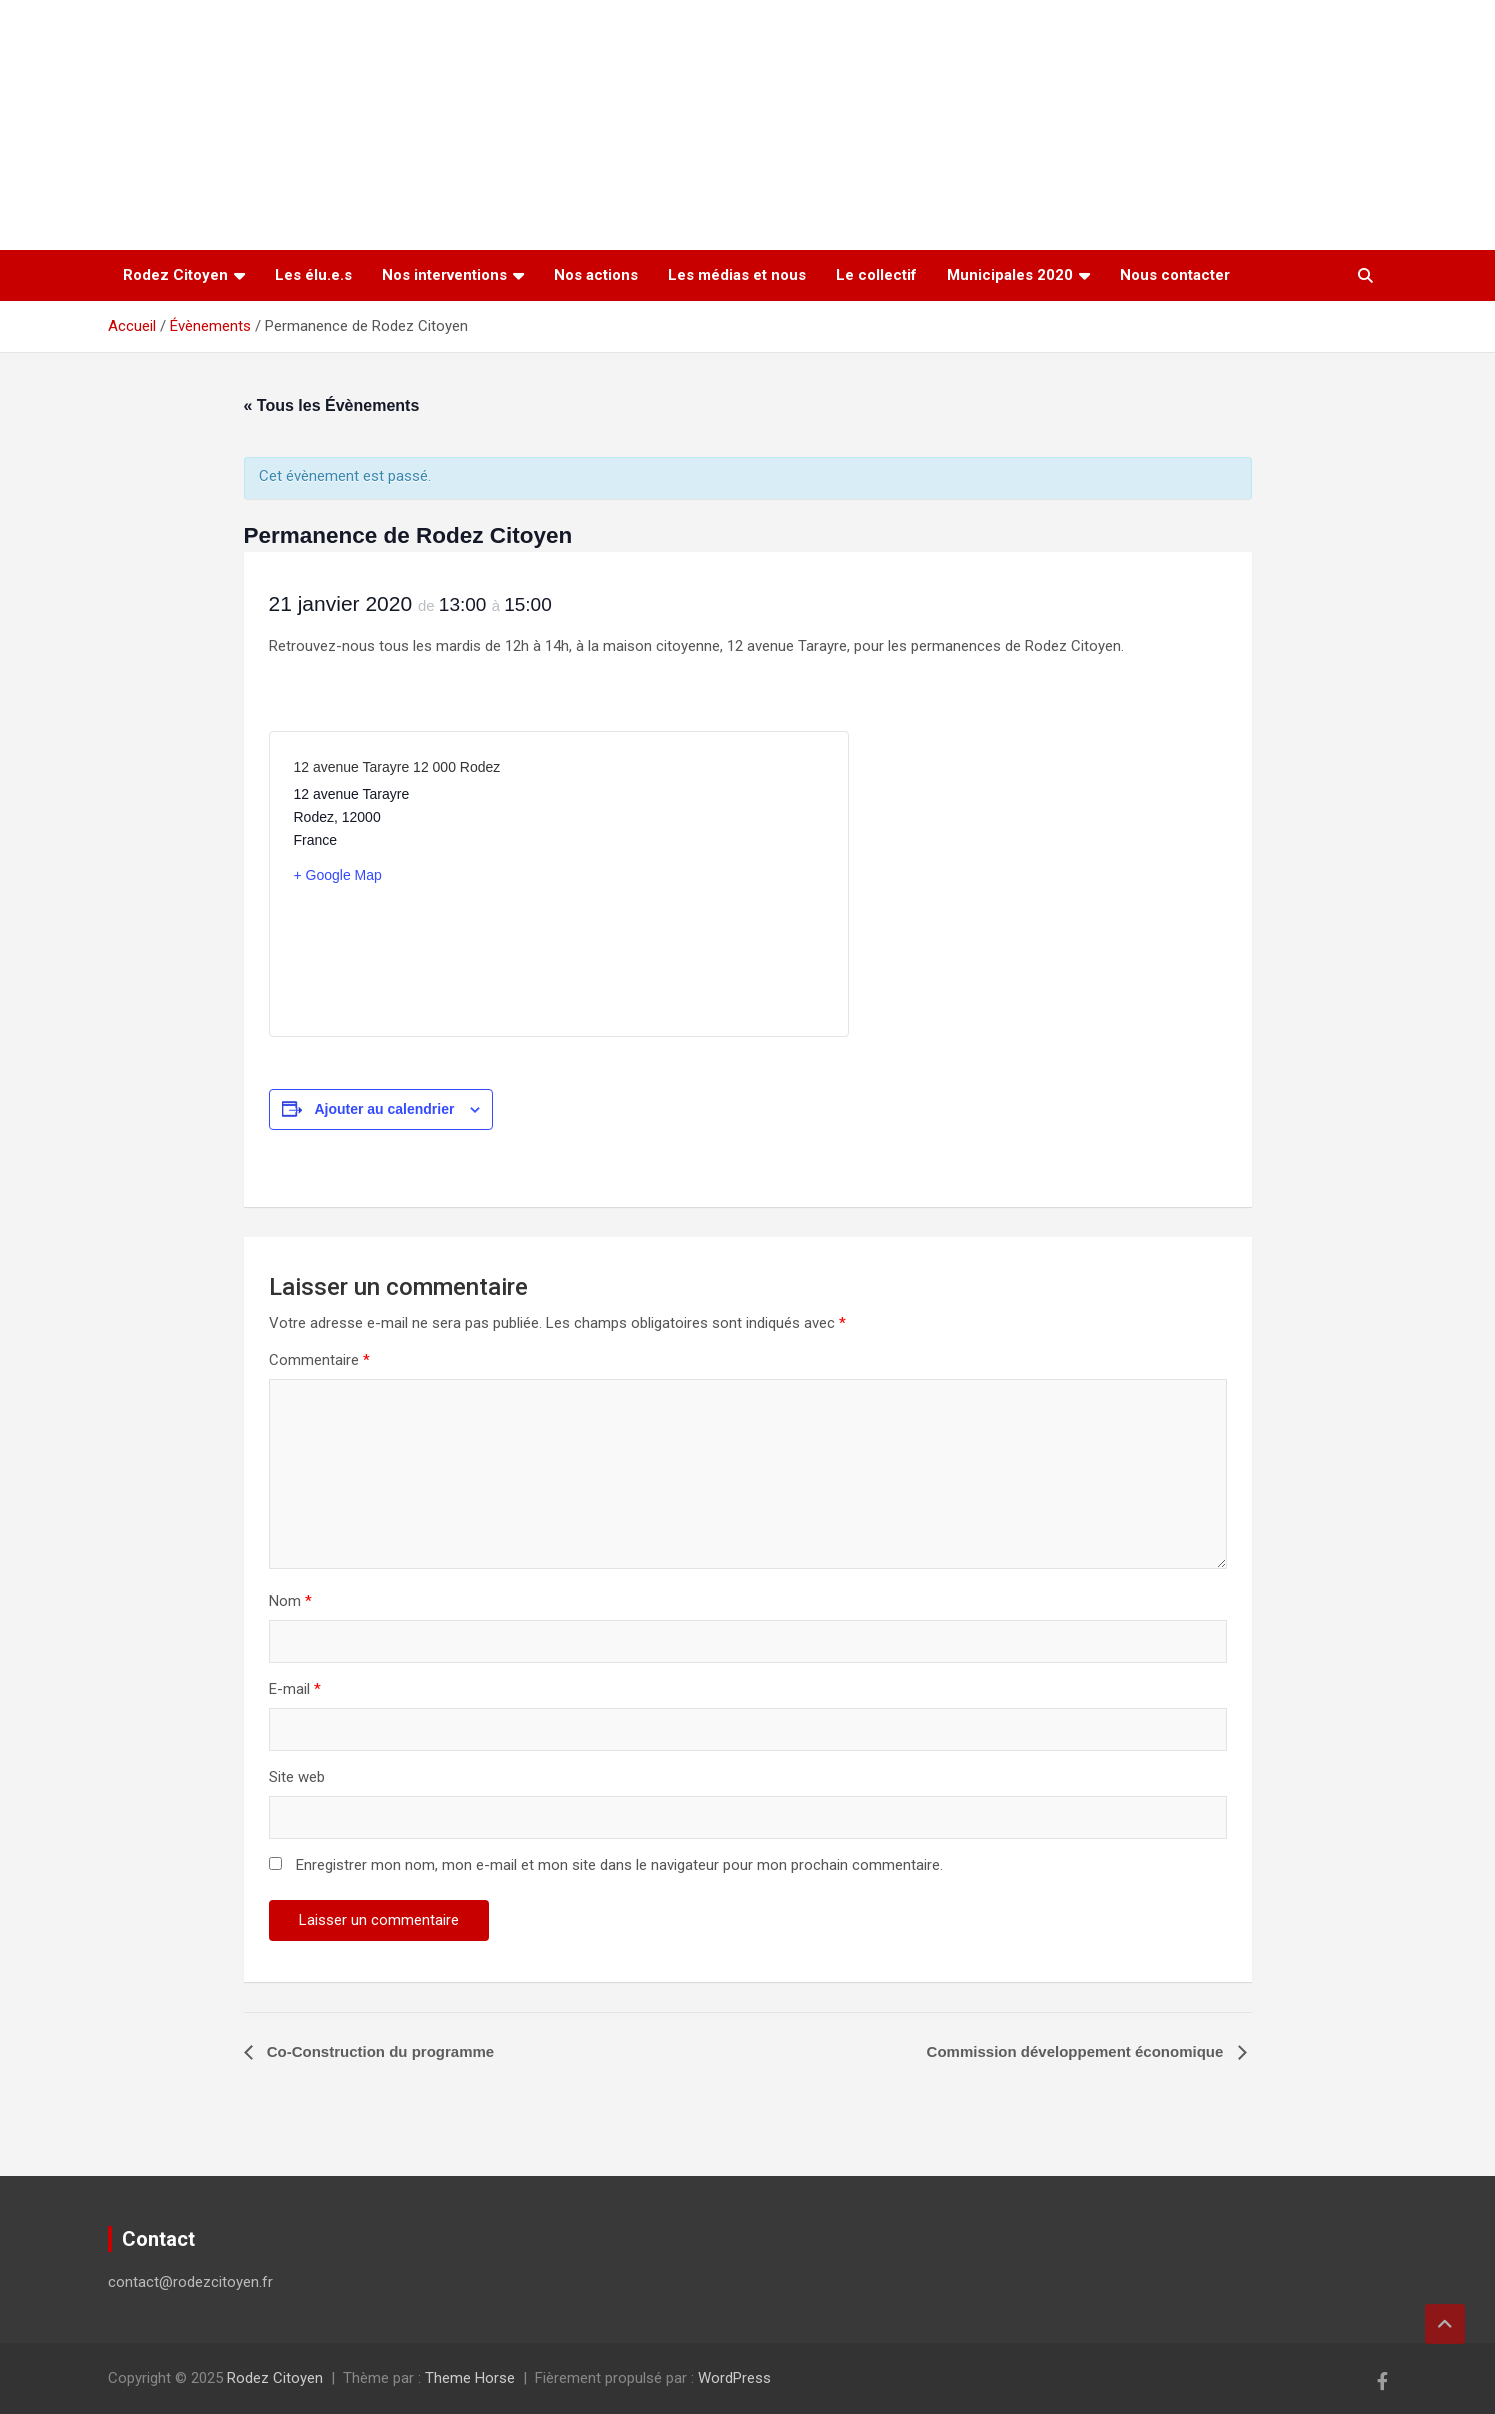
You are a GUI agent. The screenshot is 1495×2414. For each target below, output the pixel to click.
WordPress (734, 2378)
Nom (290, 1601)
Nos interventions (444, 275)
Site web (297, 1777)
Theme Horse (470, 2378)
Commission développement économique (1077, 2051)
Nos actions (596, 275)
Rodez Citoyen (175, 275)
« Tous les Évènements (332, 405)
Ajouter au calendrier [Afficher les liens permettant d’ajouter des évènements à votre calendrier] (384, 1109)
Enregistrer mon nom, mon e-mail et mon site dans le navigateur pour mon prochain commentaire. (619, 1865)
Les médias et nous (737, 275)
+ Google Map (338, 875)
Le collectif (876, 275)
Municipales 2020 (1010, 275)
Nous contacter (1175, 275)
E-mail (295, 1689)
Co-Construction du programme (379, 2051)
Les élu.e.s (313, 275)
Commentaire (319, 1360)
